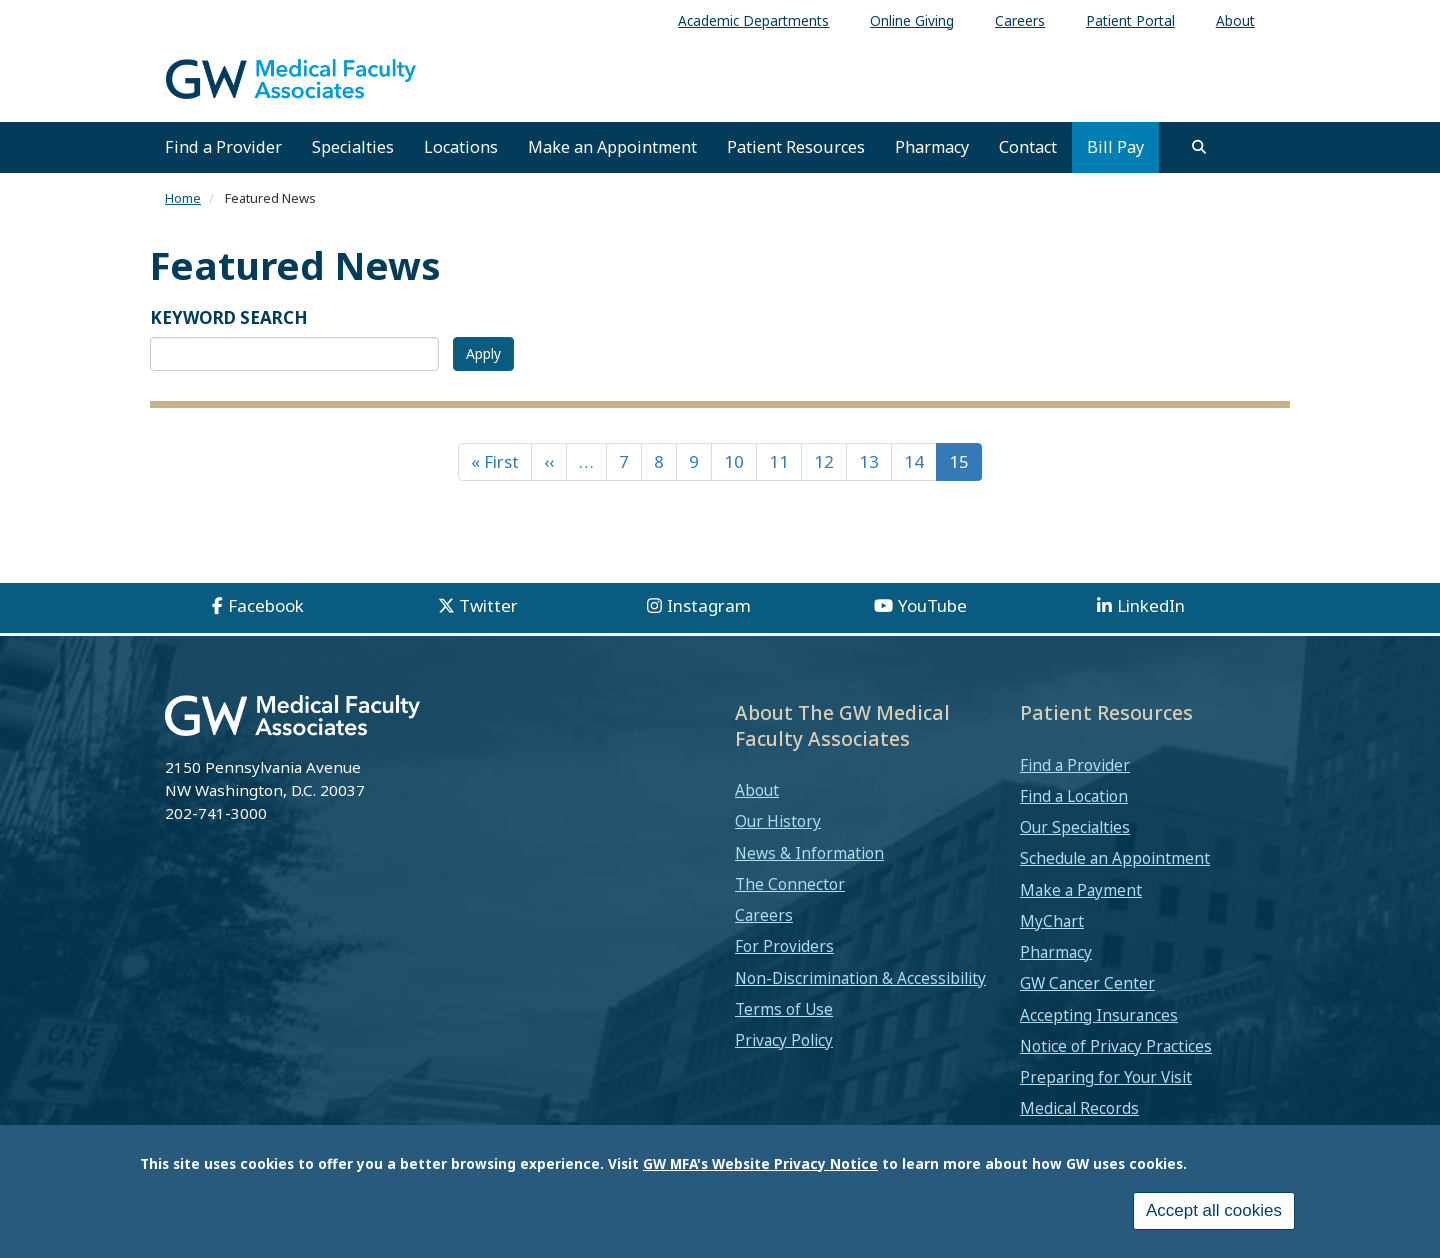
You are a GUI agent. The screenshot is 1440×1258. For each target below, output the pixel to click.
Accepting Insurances (1099, 1015)
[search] (1199, 147)
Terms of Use (784, 1009)
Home (183, 198)
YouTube (932, 605)
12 (824, 461)
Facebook (266, 605)
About (757, 790)
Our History (778, 821)
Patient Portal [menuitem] (1130, 20)
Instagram (709, 605)
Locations (461, 147)
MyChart (1052, 921)
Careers (764, 915)
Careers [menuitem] (1020, 20)
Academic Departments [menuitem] (753, 20)
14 (914, 461)
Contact (1028, 147)
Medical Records (1079, 1108)
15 (959, 461)
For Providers (784, 946)
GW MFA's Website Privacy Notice (760, 1163)
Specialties (353, 147)
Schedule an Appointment (1115, 858)
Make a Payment (1081, 890)
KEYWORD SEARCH (229, 317)
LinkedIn (1151, 605)
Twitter (488, 605)
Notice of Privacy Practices (1116, 1046)
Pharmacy (932, 147)
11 (779, 461)
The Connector (790, 884)
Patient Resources (796, 147)
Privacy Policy (784, 1040)
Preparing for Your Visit (1106, 1077)
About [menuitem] (1235, 20)
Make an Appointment (612, 147)
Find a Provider (223, 147)
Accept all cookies (1214, 1210)
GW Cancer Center (1087, 983)
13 (869, 461)
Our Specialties (1075, 827)
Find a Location (1074, 796)
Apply (483, 353)
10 (734, 461)
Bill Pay (1115, 147)
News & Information (809, 853)
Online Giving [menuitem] (912, 20)
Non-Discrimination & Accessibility (860, 978)
